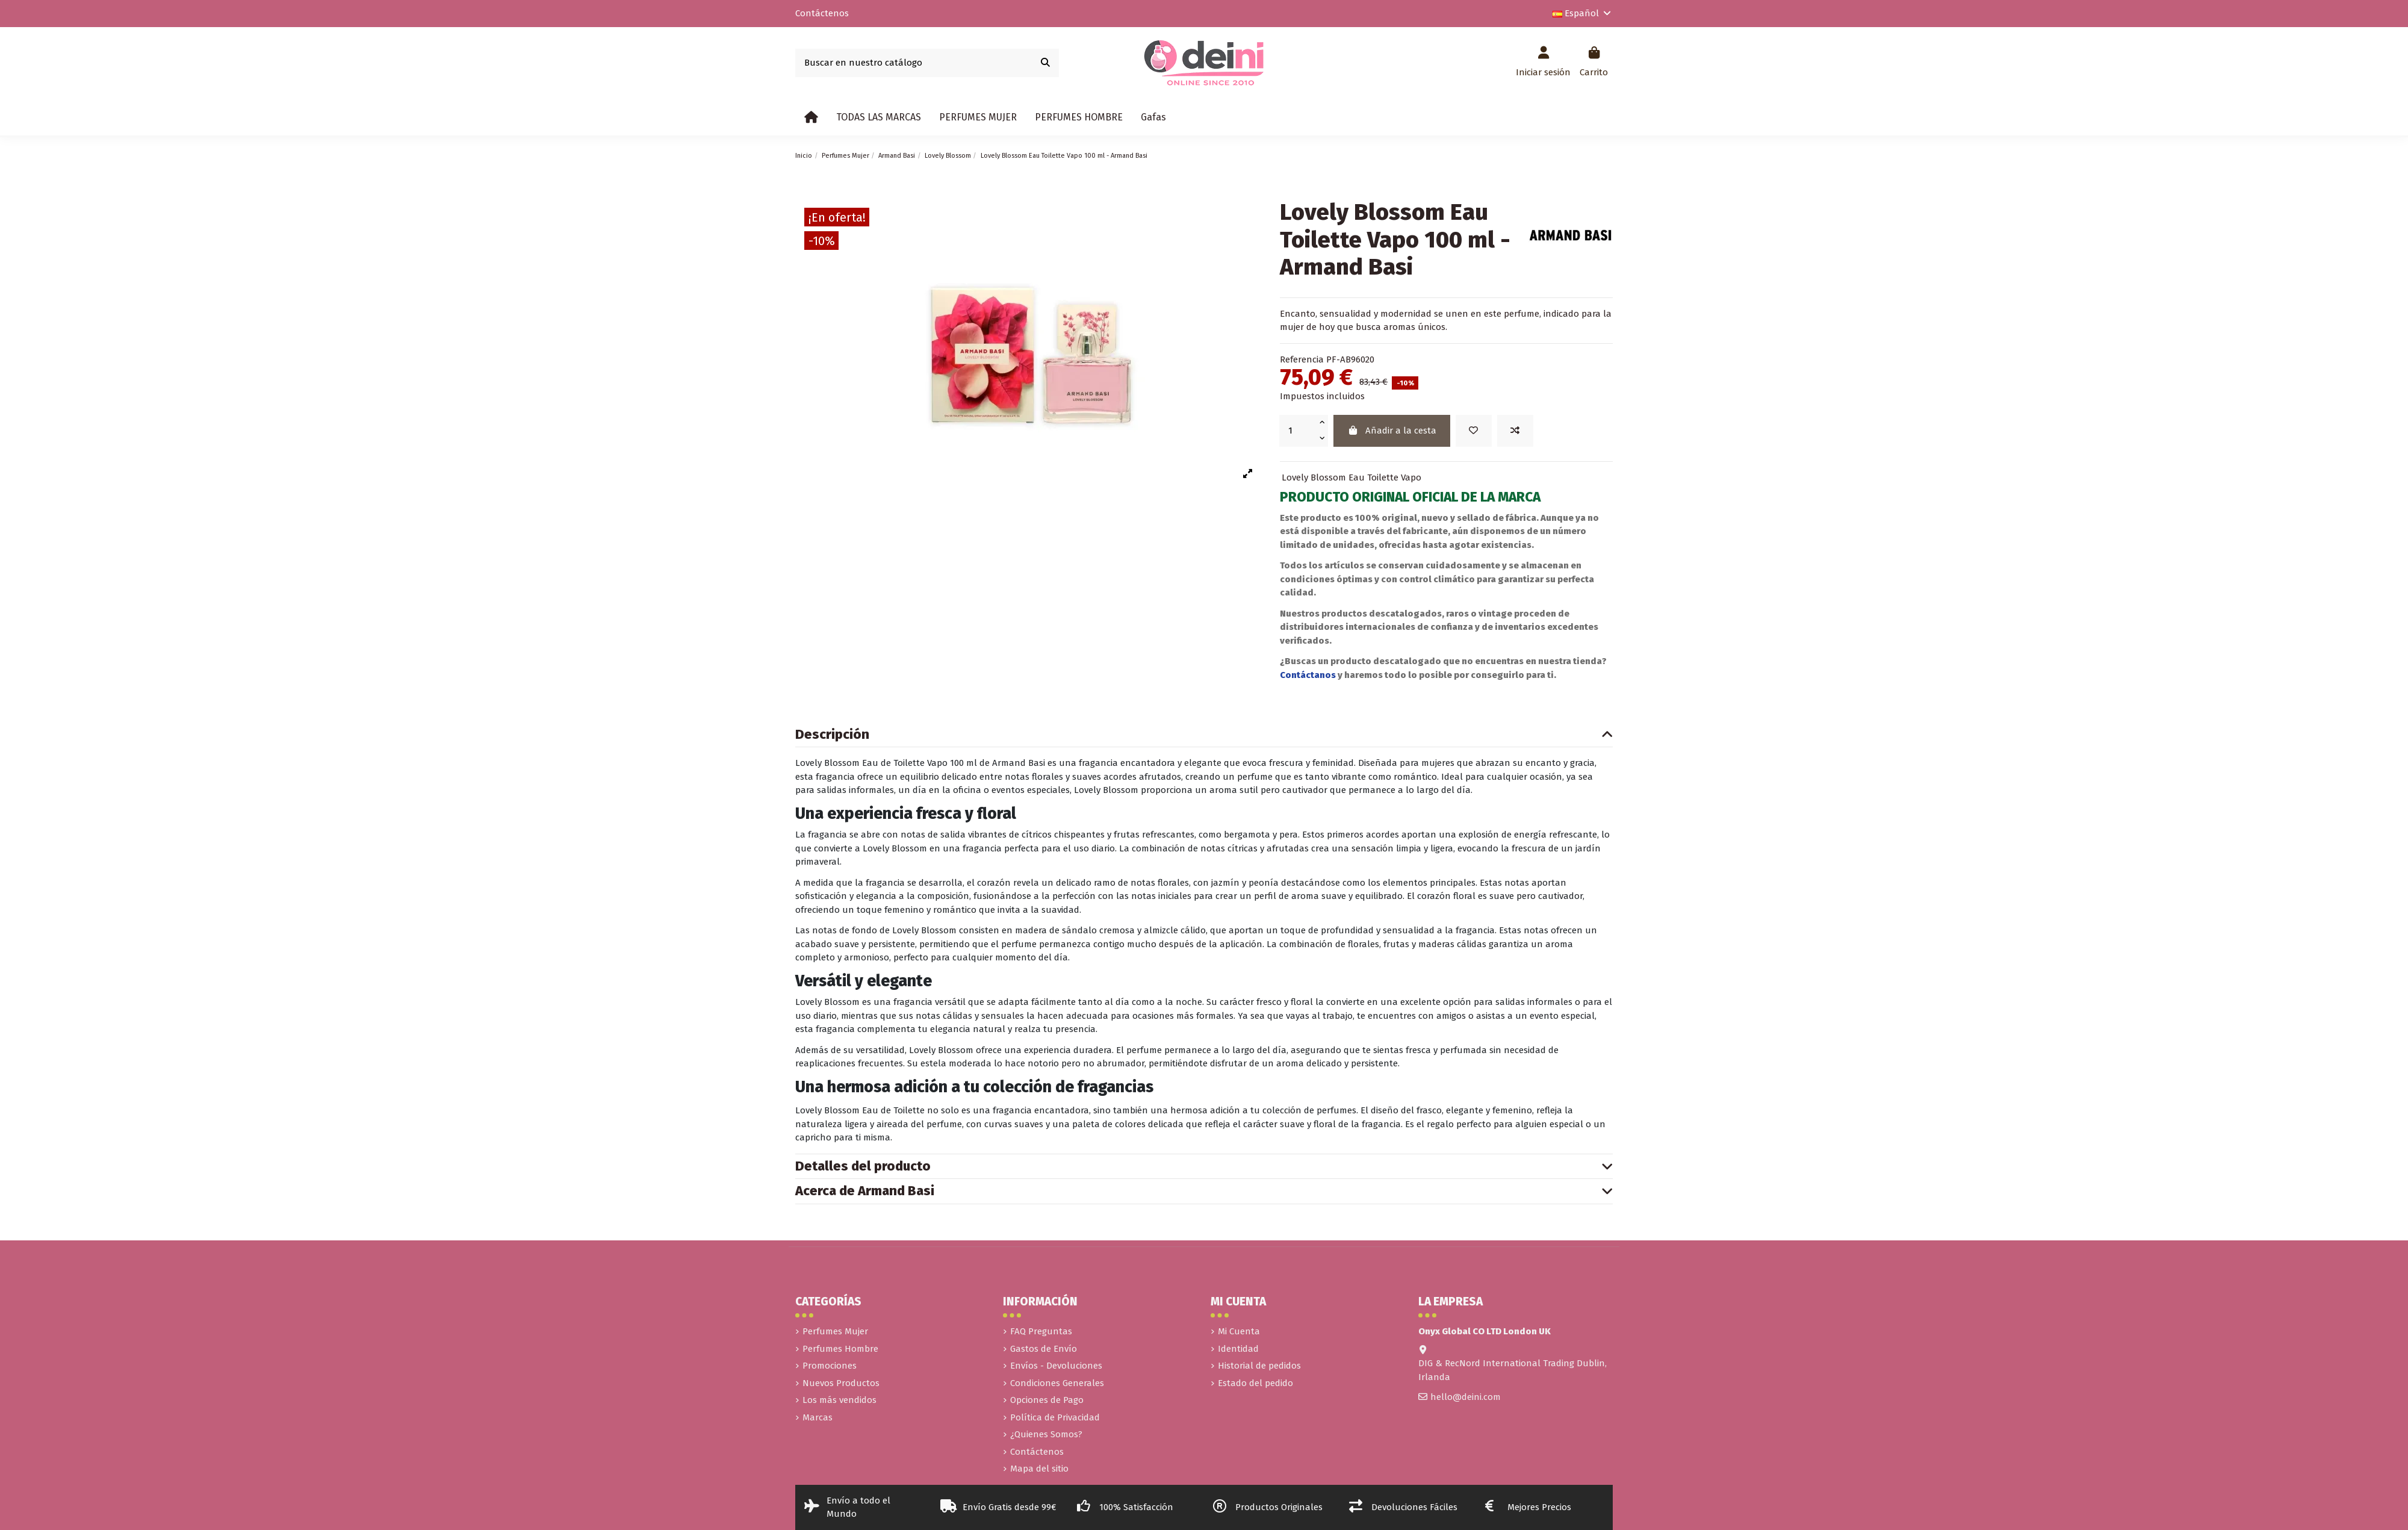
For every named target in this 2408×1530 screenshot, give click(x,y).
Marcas (817, 1417)
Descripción (1204, 735)
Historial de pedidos (1259, 1365)
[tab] (1204, 735)
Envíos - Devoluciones (1056, 1365)
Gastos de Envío (1043, 1348)
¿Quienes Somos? (1046, 1434)
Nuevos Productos (841, 1383)
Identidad (1238, 1348)
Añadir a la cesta (1391, 430)
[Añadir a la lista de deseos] (1474, 431)
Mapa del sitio (1039, 1468)
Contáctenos (822, 13)
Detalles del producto (1204, 1167)
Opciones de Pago (1047, 1400)
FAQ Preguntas (1041, 1331)
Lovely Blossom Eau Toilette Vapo (1351, 477)
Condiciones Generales (1057, 1383)
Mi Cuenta (1239, 1331)
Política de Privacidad (1055, 1417)
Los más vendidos (839, 1400)
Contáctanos (1309, 675)
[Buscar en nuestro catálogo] (1045, 63)
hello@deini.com (1465, 1397)
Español (1583, 13)
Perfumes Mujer (835, 1331)
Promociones (829, 1365)
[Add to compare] (1515, 431)
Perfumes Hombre (840, 1348)
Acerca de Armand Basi (1204, 1191)
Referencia (1302, 359)
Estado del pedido (1255, 1383)
